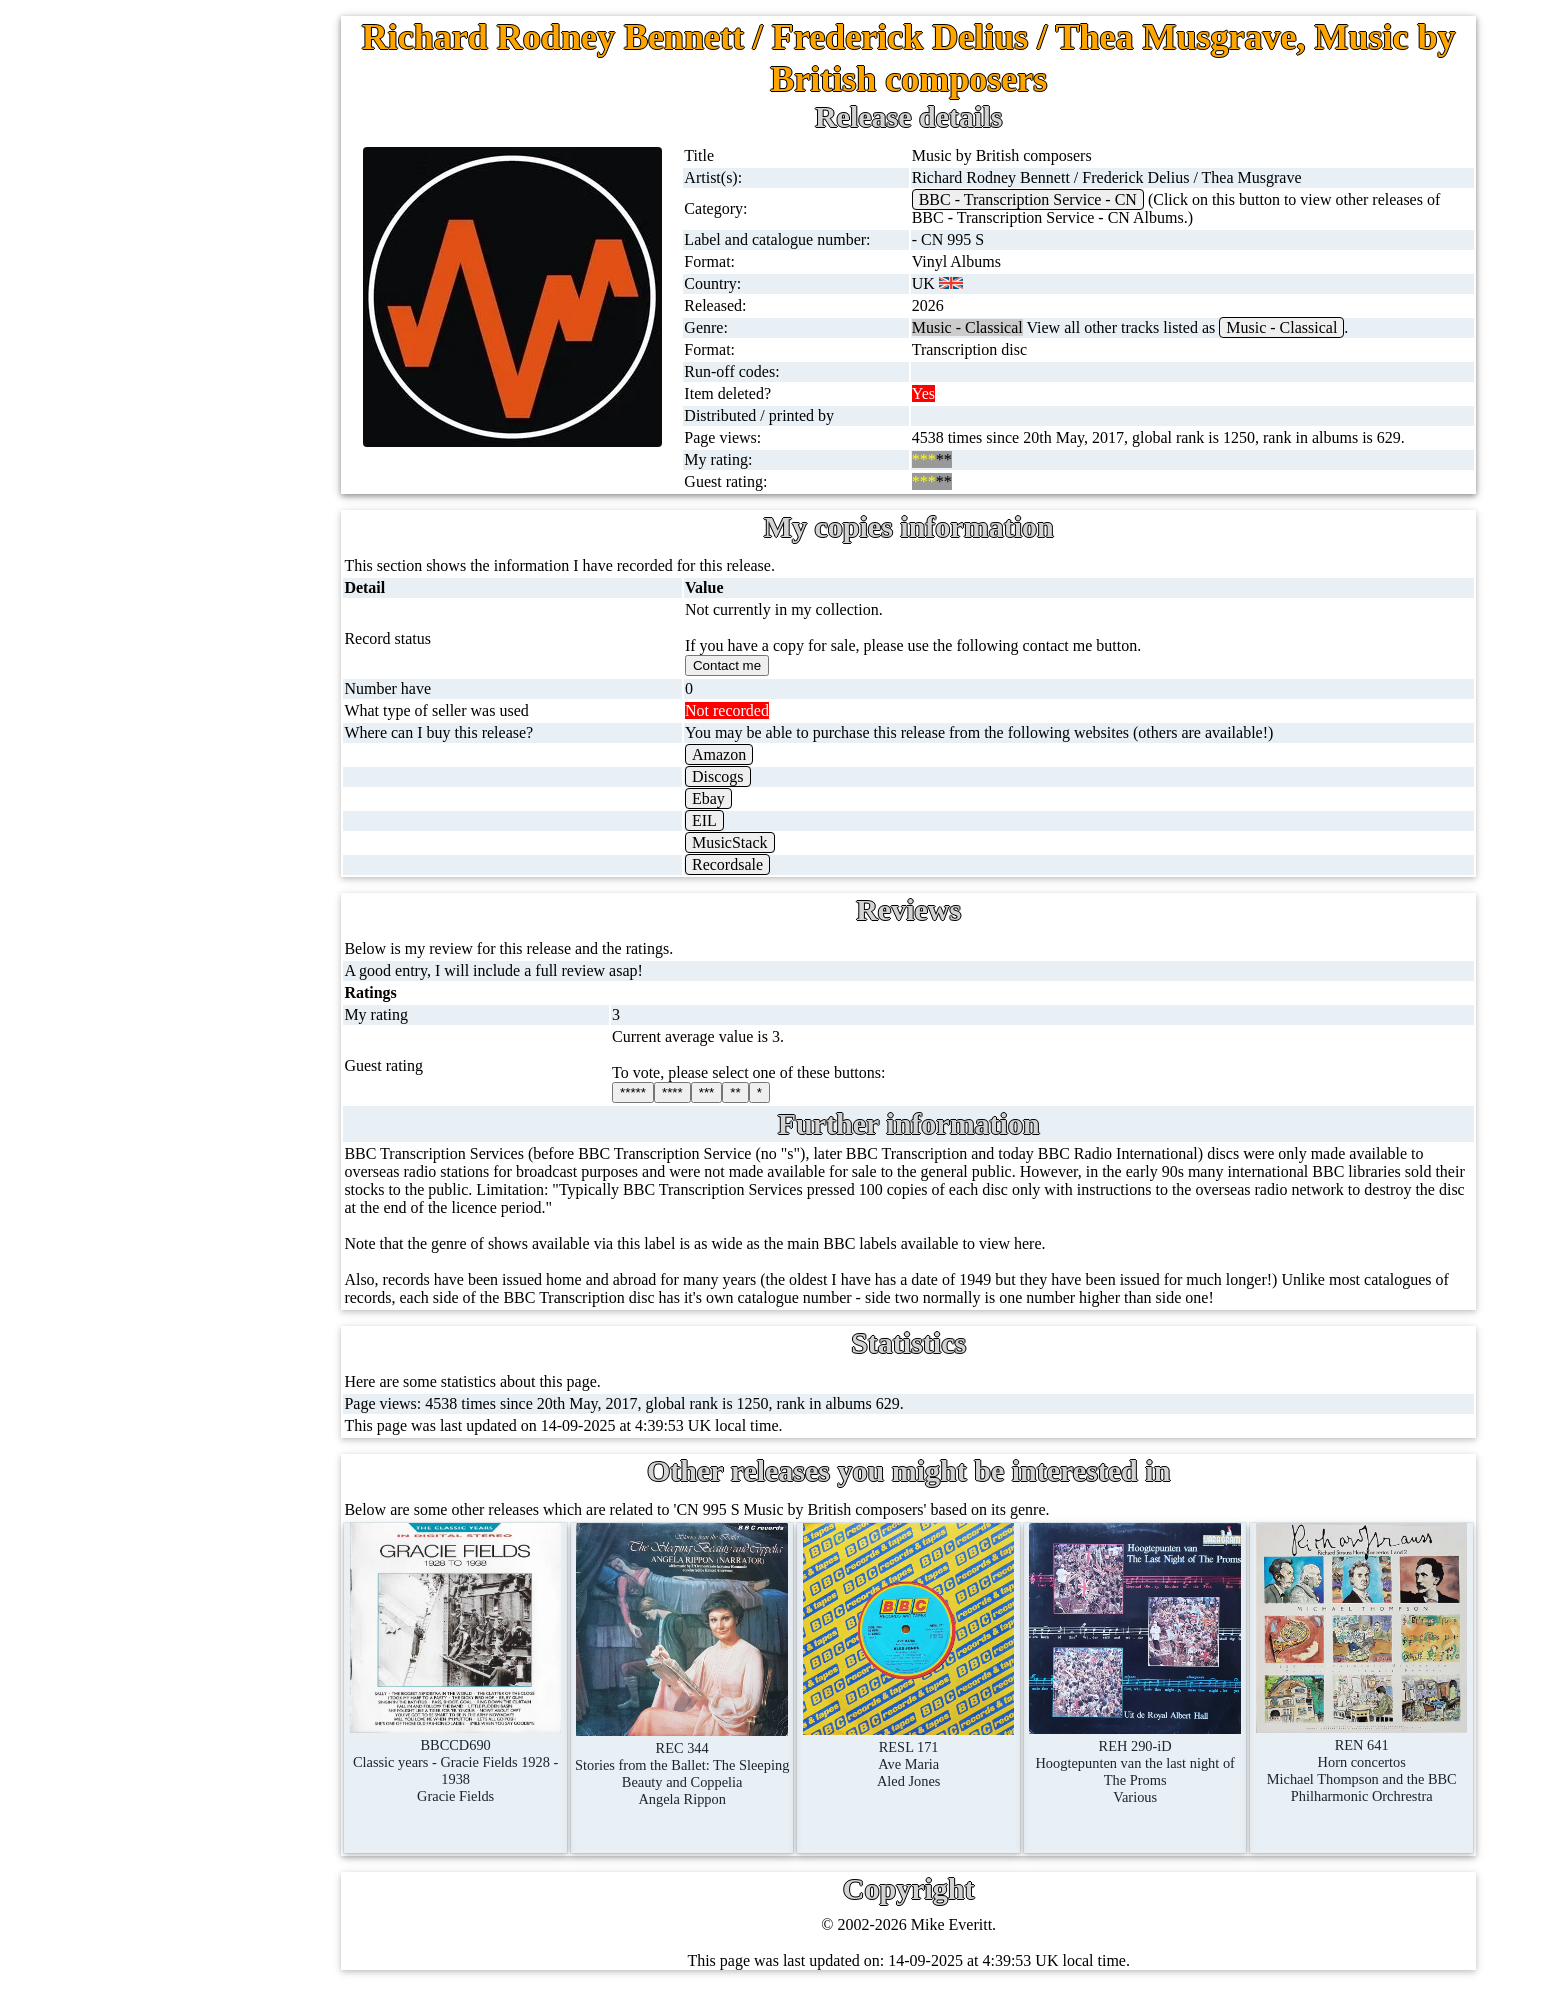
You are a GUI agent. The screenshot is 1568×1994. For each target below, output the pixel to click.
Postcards (201, 836)
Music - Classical (1317, 327)
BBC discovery (259, 1188)
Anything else (215, 1076)
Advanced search (272, 1886)
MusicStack (779, 842)
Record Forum (263, 1694)
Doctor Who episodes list (291, 1476)
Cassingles (205, 260)
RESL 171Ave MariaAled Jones (944, 1742)
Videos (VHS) (216, 644)
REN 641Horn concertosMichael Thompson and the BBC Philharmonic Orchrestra (1369, 1749)
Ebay (757, 798)
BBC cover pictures (273, 1284)
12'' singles (206, 212)
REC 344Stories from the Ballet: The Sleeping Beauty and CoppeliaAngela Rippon (732, 1751)
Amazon (768, 754)
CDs (185, 596)
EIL (753, 820)
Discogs (767, 776)
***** (688, 1092)
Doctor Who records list (287, 1428)
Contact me (253, 1790)
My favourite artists (280, 1598)
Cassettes (201, 548)
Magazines (205, 932)
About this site (263, 1646)
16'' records (207, 452)
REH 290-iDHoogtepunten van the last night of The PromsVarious (1156, 1750)
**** (727, 1092)
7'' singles (202, 164)
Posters (194, 884)
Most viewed (258, 1742)
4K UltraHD (211, 788)
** (790, 1092)
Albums (196, 500)
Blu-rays (198, 740)
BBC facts (243, 1380)
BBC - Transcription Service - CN (1063, 199)
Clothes (195, 1028)
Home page (207, 116)
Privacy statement (274, 1934)
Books (191, 980)
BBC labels (246, 1236)
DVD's (193, 692)
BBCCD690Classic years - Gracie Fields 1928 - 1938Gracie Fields (518, 1748)
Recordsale (776, 864)
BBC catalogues (262, 1332)
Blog (232, 1838)
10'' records (207, 404)
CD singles (206, 308)
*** (762, 1092)
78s (182, 356)
